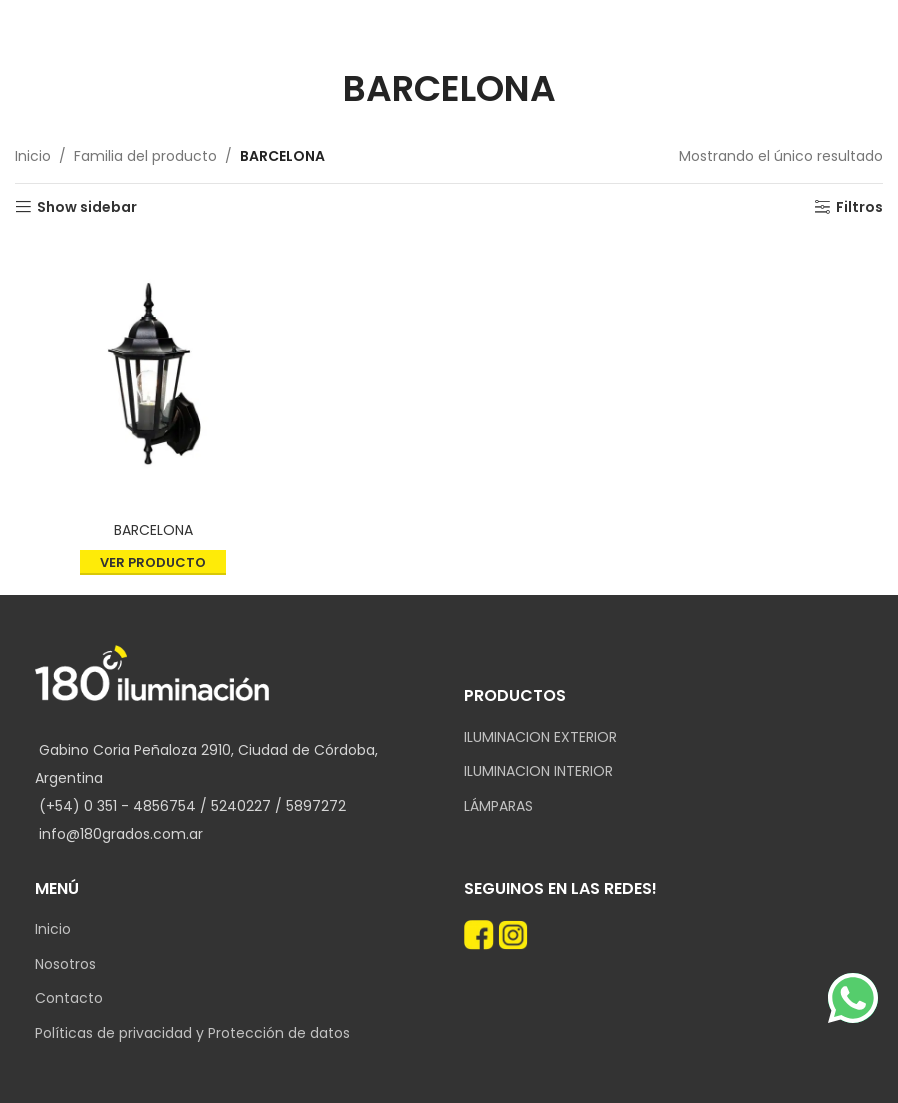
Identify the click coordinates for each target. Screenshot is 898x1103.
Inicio (33, 156)
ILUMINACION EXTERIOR (540, 737)
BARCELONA (153, 530)
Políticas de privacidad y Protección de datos (192, 1033)
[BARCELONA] (153, 374)
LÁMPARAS (498, 806)
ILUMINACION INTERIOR (538, 771)
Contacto (69, 998)
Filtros (859, 207)
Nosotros (65, 964)
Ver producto (153, 562)
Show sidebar (87, 207)
